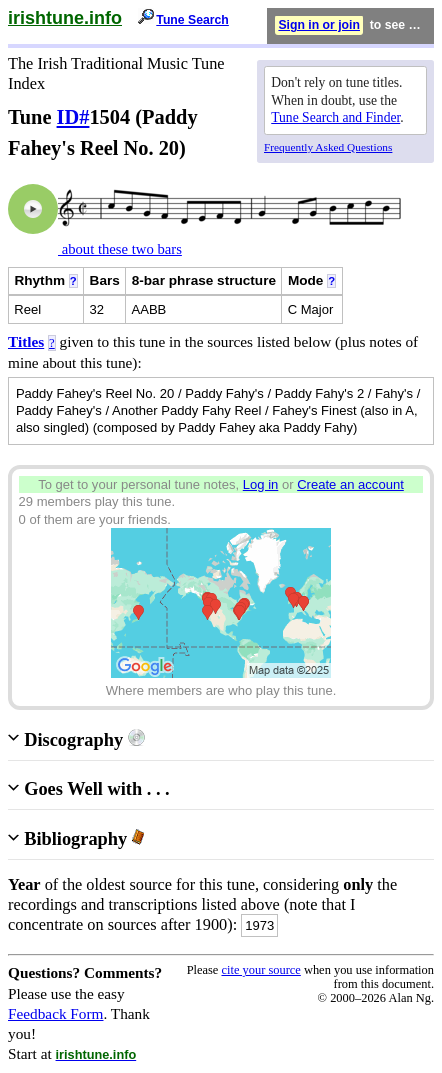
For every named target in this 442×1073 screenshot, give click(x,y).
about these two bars (120, 249)
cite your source (260, 970)
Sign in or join (319, 25)
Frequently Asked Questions (328, 147)
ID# (73, 117)
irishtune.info (65, 18)
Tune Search (192, 20)
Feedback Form (56, 1013)
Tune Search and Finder (335, 117)
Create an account (350, 484)
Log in (261, 484)
